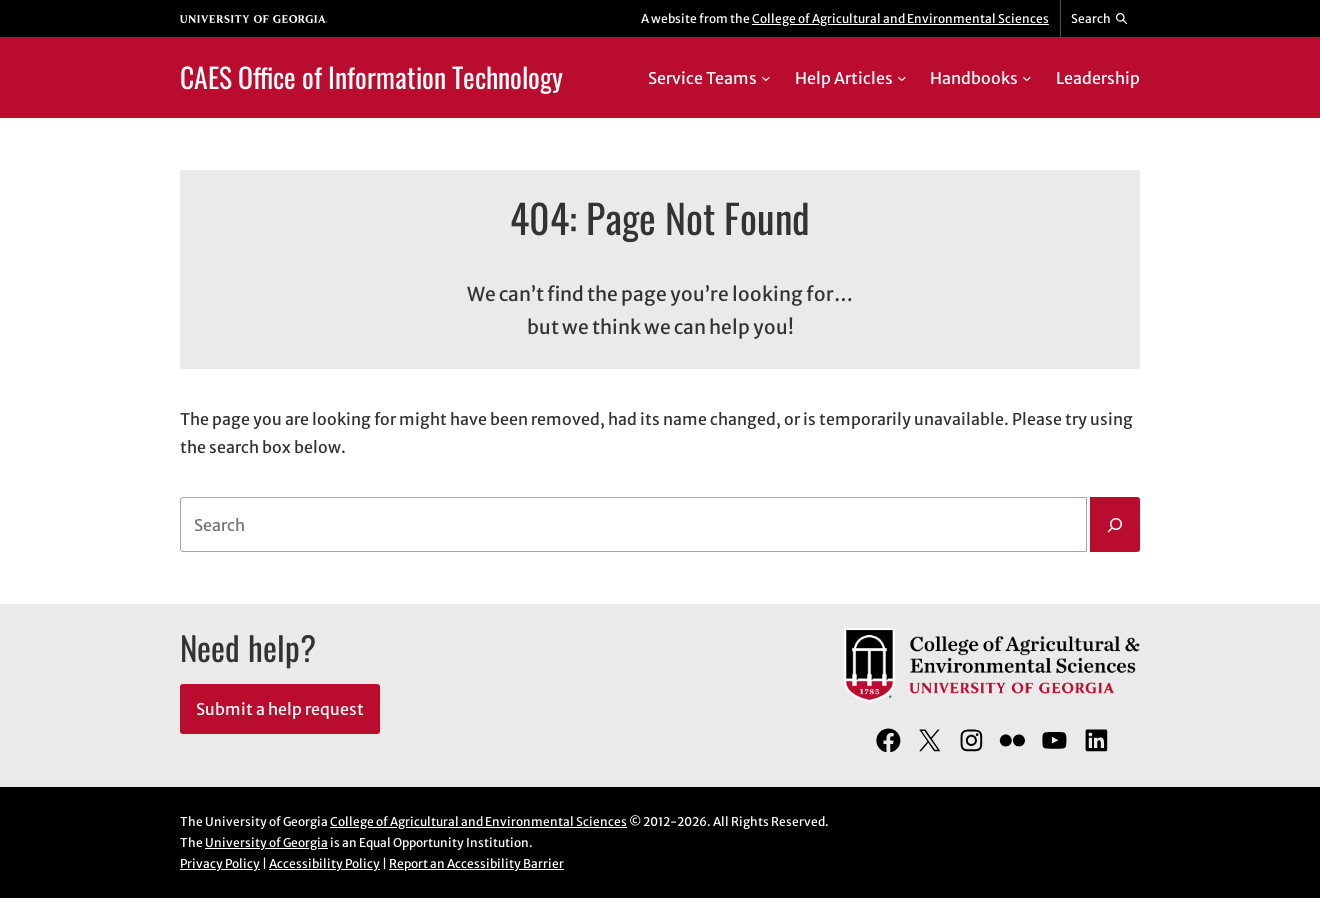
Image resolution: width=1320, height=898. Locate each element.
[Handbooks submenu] (1027, 78)
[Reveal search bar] (1100, 19)
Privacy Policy (220, 863)
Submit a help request (280, 709)
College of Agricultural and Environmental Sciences (900, 18)
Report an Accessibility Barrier (476, 863)
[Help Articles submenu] (902, 78)
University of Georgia (266, 842)
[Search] (1115, 525)
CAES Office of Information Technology (371, 76)
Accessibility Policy (324, 863)
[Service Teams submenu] (766, 78)
